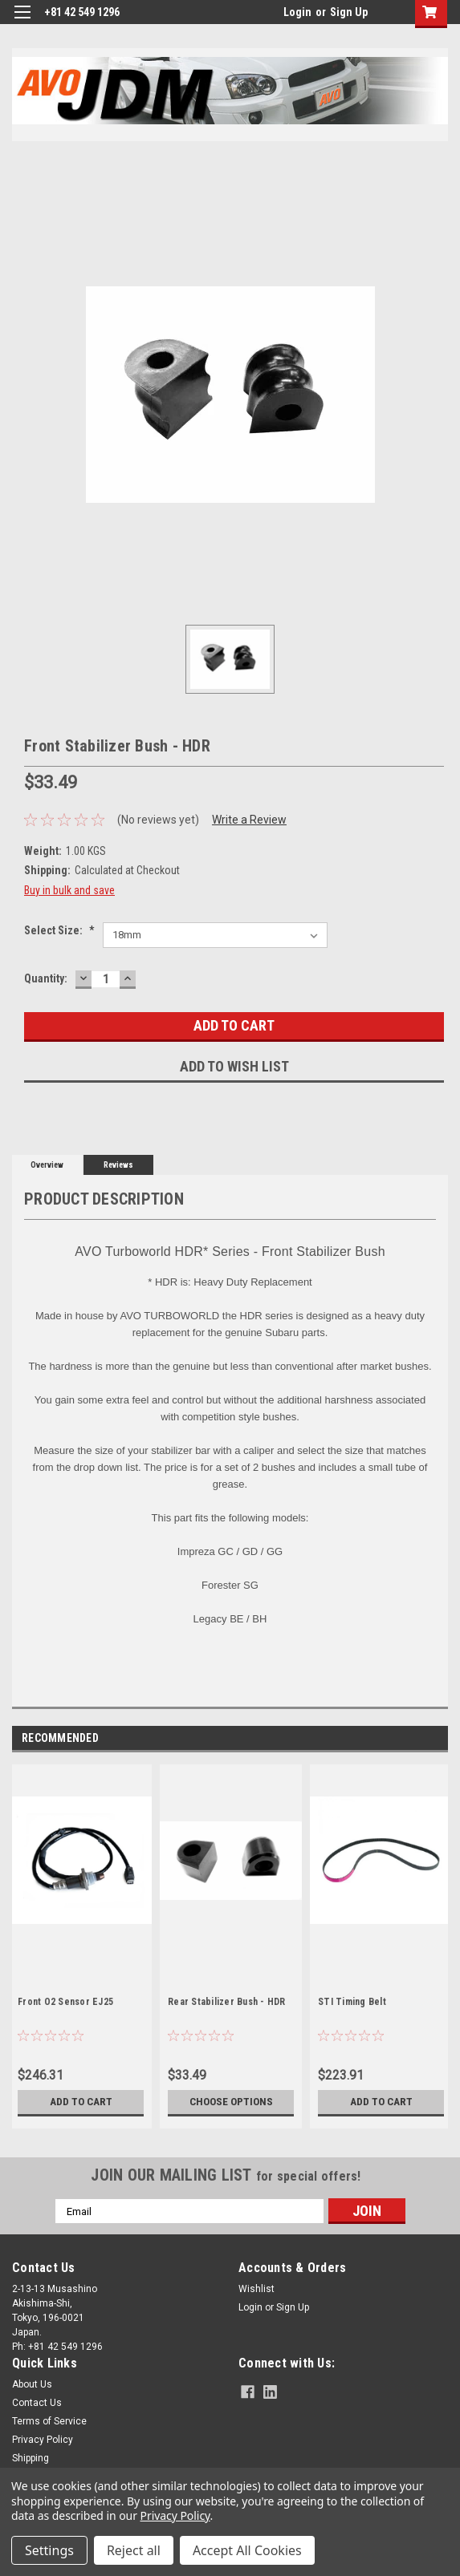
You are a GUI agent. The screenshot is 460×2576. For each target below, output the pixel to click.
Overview (47, 1164)
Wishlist (256, 2289)
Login (297, 12)
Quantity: (45, 978)
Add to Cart (80, 2102)
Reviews (118, 1164)
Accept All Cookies (247, 2550)
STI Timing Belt (352, 2001)
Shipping (30, 2458)
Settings (49, 2550)
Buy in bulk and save (69, 890)
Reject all (134, 2550)
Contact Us (37, 2402)
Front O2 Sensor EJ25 (65, 2001)
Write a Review (249, 819)
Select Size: (59, 930)
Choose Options (231, 2102)
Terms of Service (49, 2421)
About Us (32, 2384)
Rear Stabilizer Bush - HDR (227, 2001)
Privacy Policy (42, 2439)
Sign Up (349, 12)
